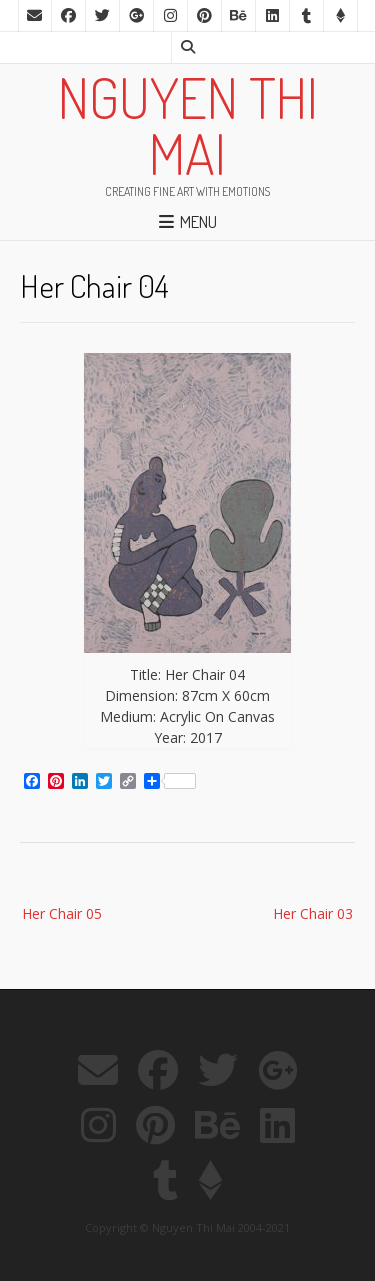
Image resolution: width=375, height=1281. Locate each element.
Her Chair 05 (62, 913)
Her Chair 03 (313, 913)
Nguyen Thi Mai (188, 125)
